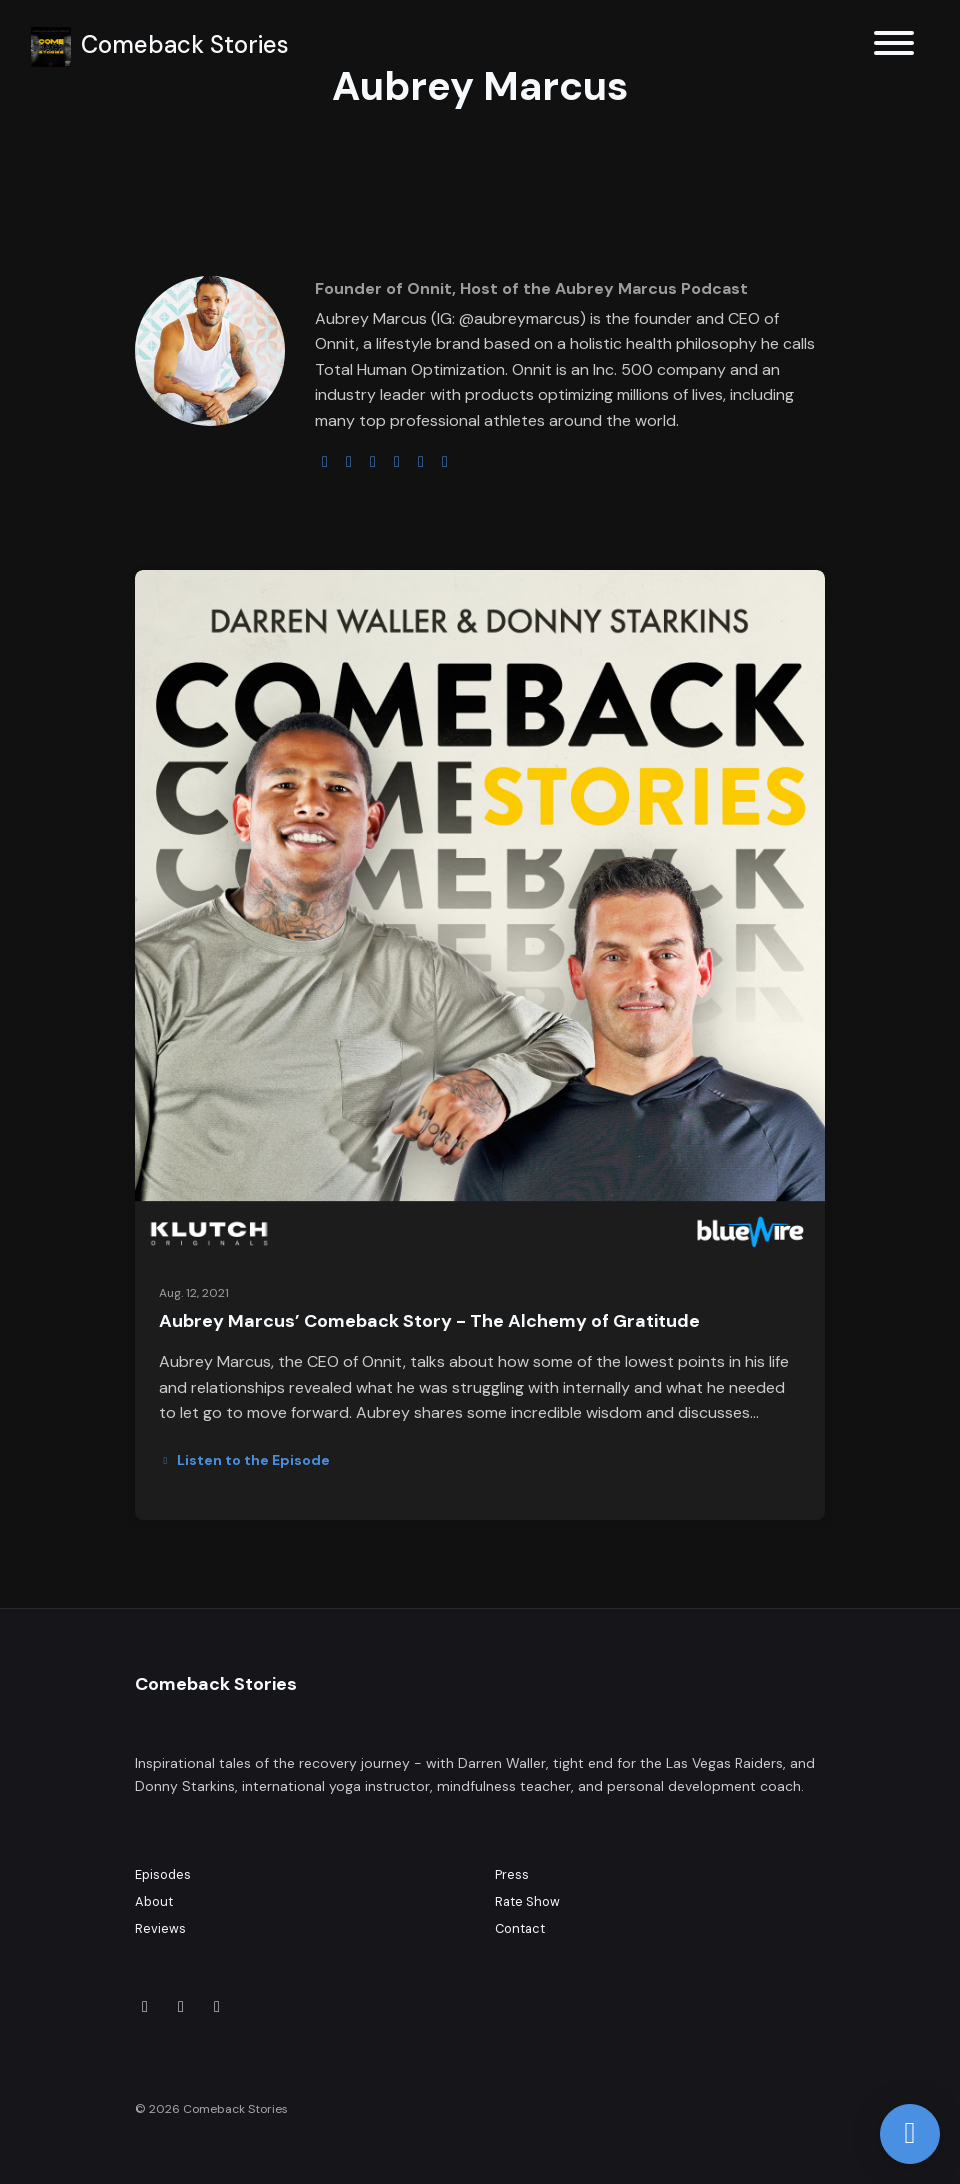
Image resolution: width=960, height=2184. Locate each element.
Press (512, 1874)
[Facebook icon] (217, 2007)
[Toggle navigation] (894, 46)
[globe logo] (325, 461)
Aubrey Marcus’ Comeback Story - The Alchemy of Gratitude (429, 1321)
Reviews (160, 1928)
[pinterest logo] (445, 461)
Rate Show (527, 1901)
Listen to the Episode (244, 1460)
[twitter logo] (349, 461)
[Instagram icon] (181, 2007)
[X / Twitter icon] (145, 2007)
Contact (520, 1928)
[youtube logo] (397, 461)
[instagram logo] (373, 461)
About (154, 1901)
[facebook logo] (421, 461)
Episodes (163, 1874)
